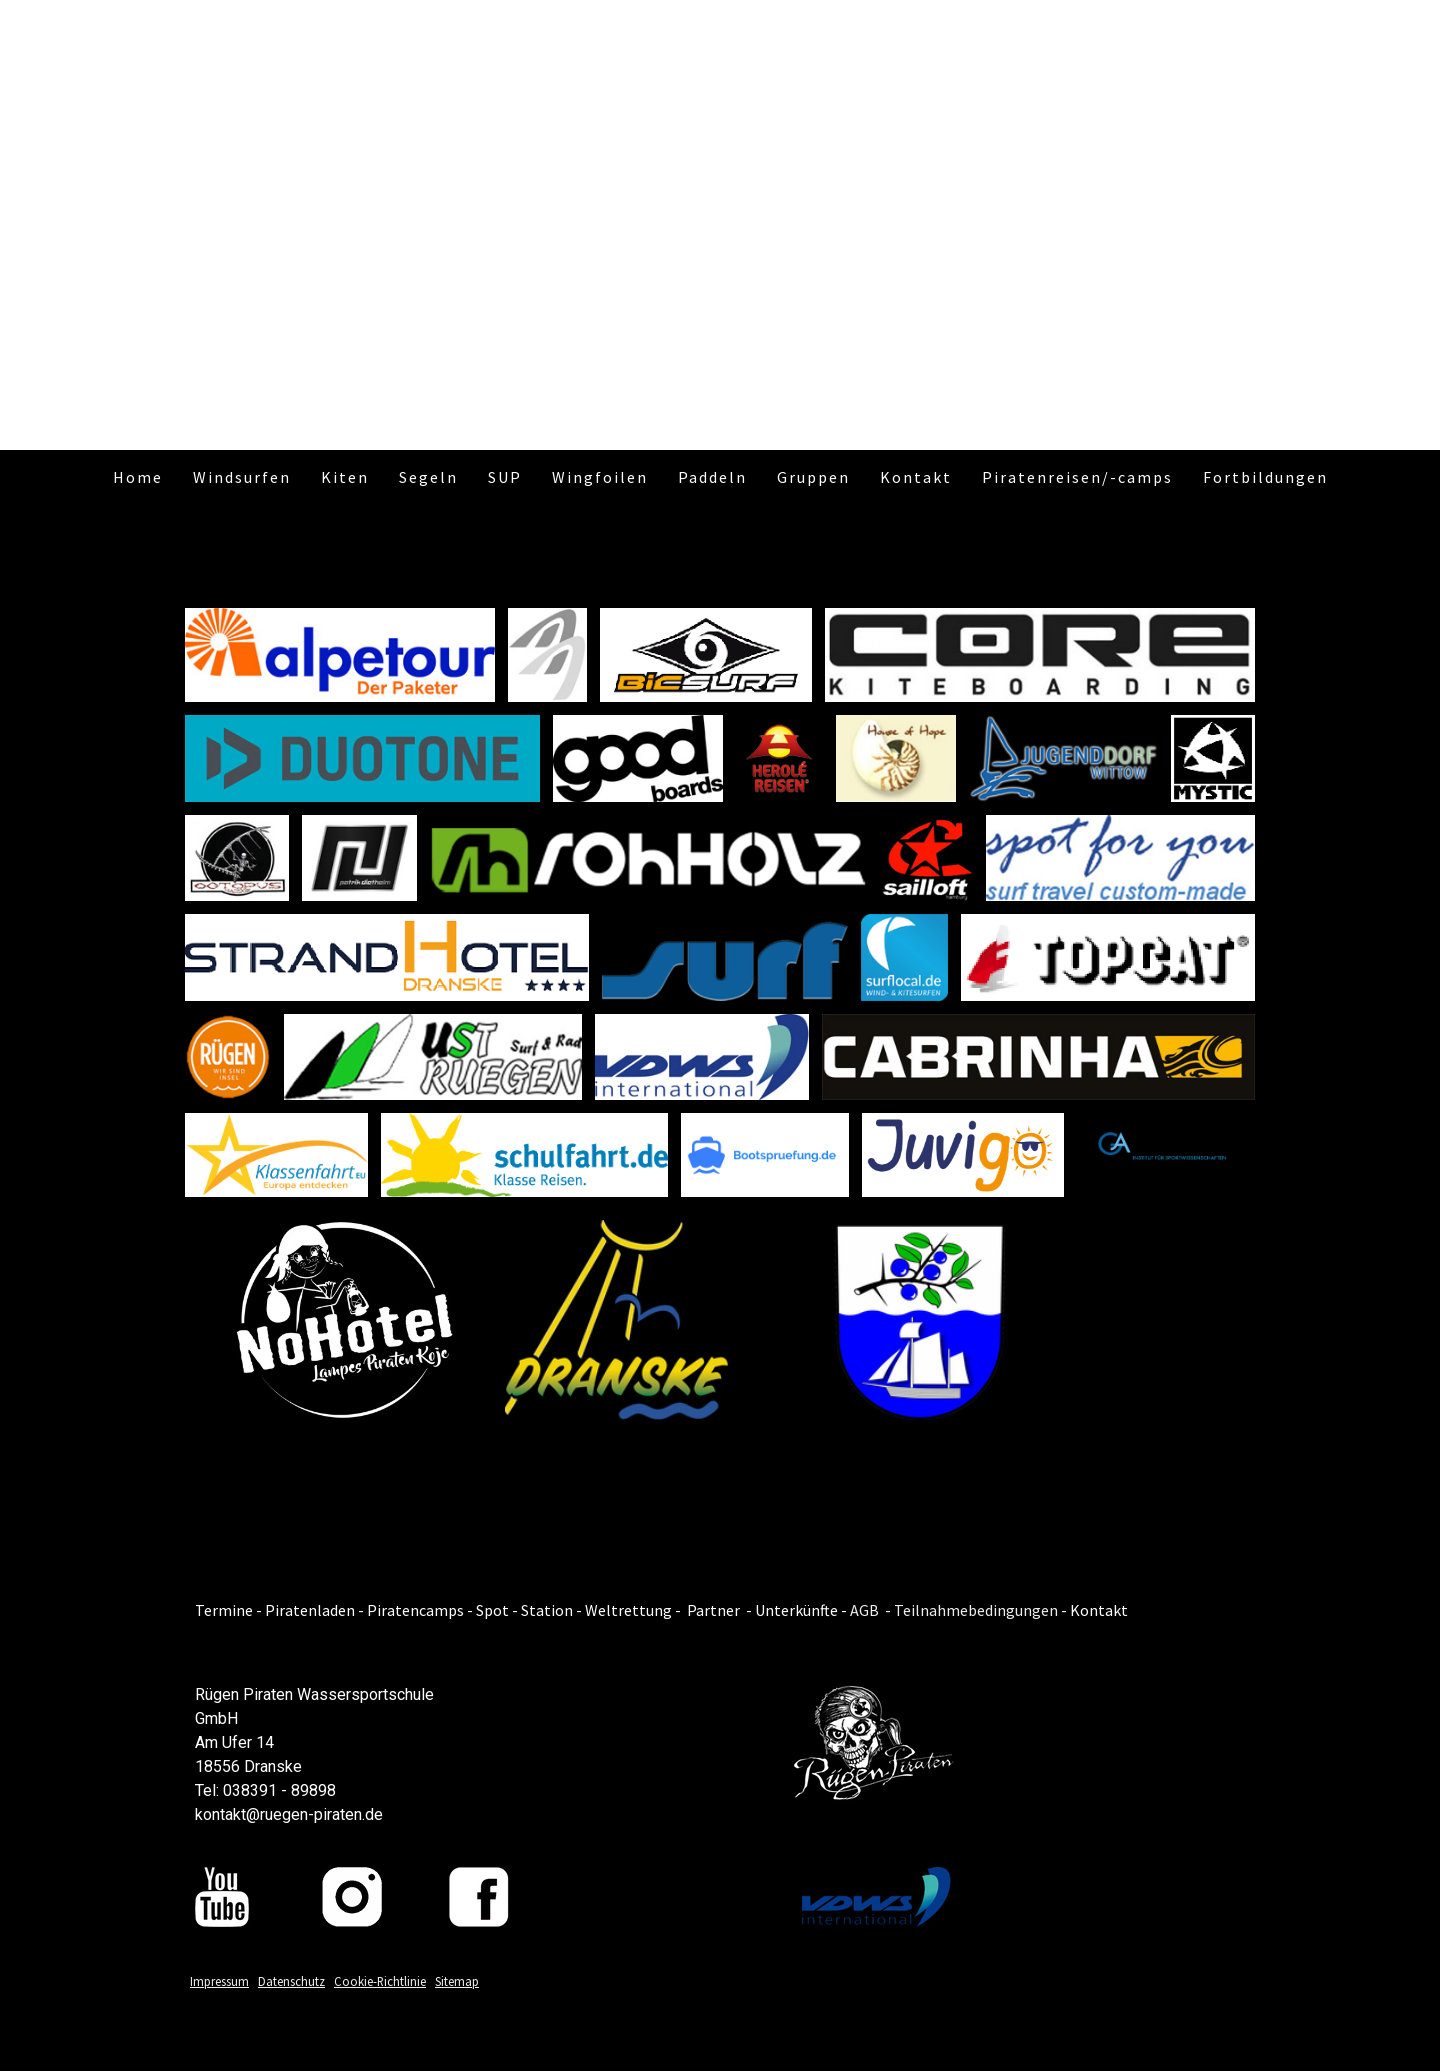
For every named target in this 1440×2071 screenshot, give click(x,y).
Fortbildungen (1265, 477)
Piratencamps (417, 1610)
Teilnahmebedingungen (976, 1610)
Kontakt (916, 477)
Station (547, 1610)
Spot (492, 1610)
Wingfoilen (600, 477)
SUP (505, 477)
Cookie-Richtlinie (380, 1981)
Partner (713, 1610)
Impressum (219, 1981)
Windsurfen (242, 477)
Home (138, 477)
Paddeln (712, 477)
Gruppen (813, 477)
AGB (864, 1610)
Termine (224, 1610)
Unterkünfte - (801, 1610)
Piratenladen (310, 1610)
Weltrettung (628, 1610)
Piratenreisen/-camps (1077, 477)
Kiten (345, 477)
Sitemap (457, 1981)
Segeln (428, 477)
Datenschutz (291, 1981)
